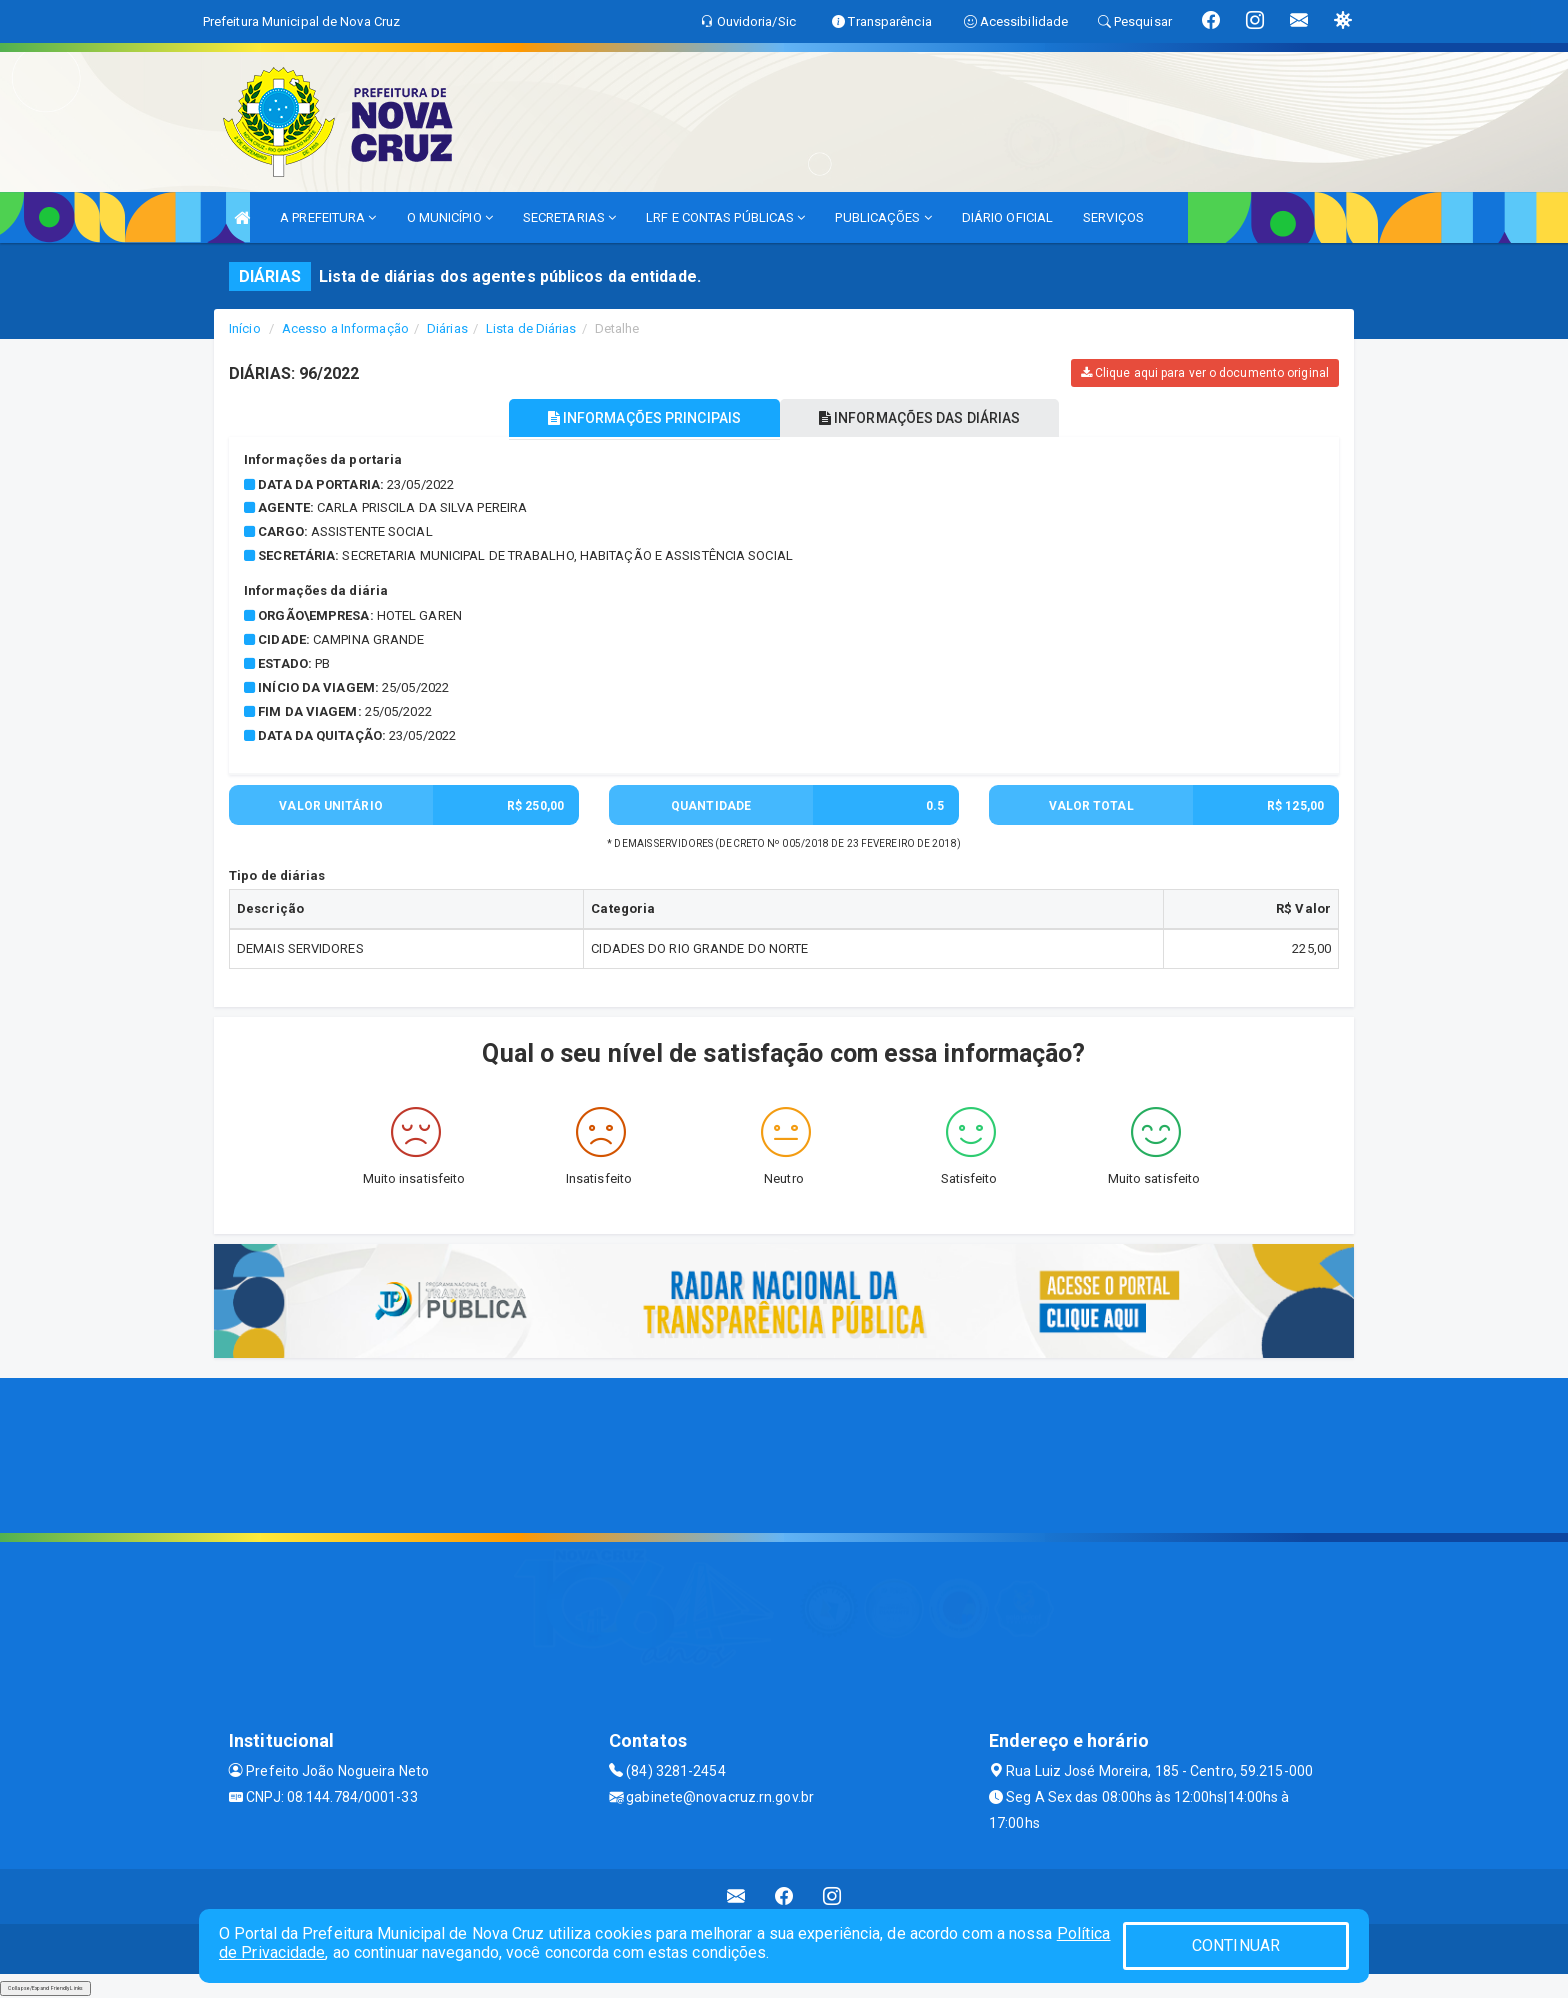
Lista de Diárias (531, 328)
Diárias (447, 328)
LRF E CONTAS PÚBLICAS (725, 217)
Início (245, 328)
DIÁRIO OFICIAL (1007, 217)
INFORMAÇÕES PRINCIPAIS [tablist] (641, 418)
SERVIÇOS (1113, 217)
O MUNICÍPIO (450, 217)
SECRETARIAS (569, 217)
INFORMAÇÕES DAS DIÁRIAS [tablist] (923, 418)
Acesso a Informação (345, 328)
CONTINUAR (1236, 1945)
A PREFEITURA (328, 217)
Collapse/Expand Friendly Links (45, 1988)
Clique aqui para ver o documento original (1205, 373)
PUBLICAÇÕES (883, 217)
